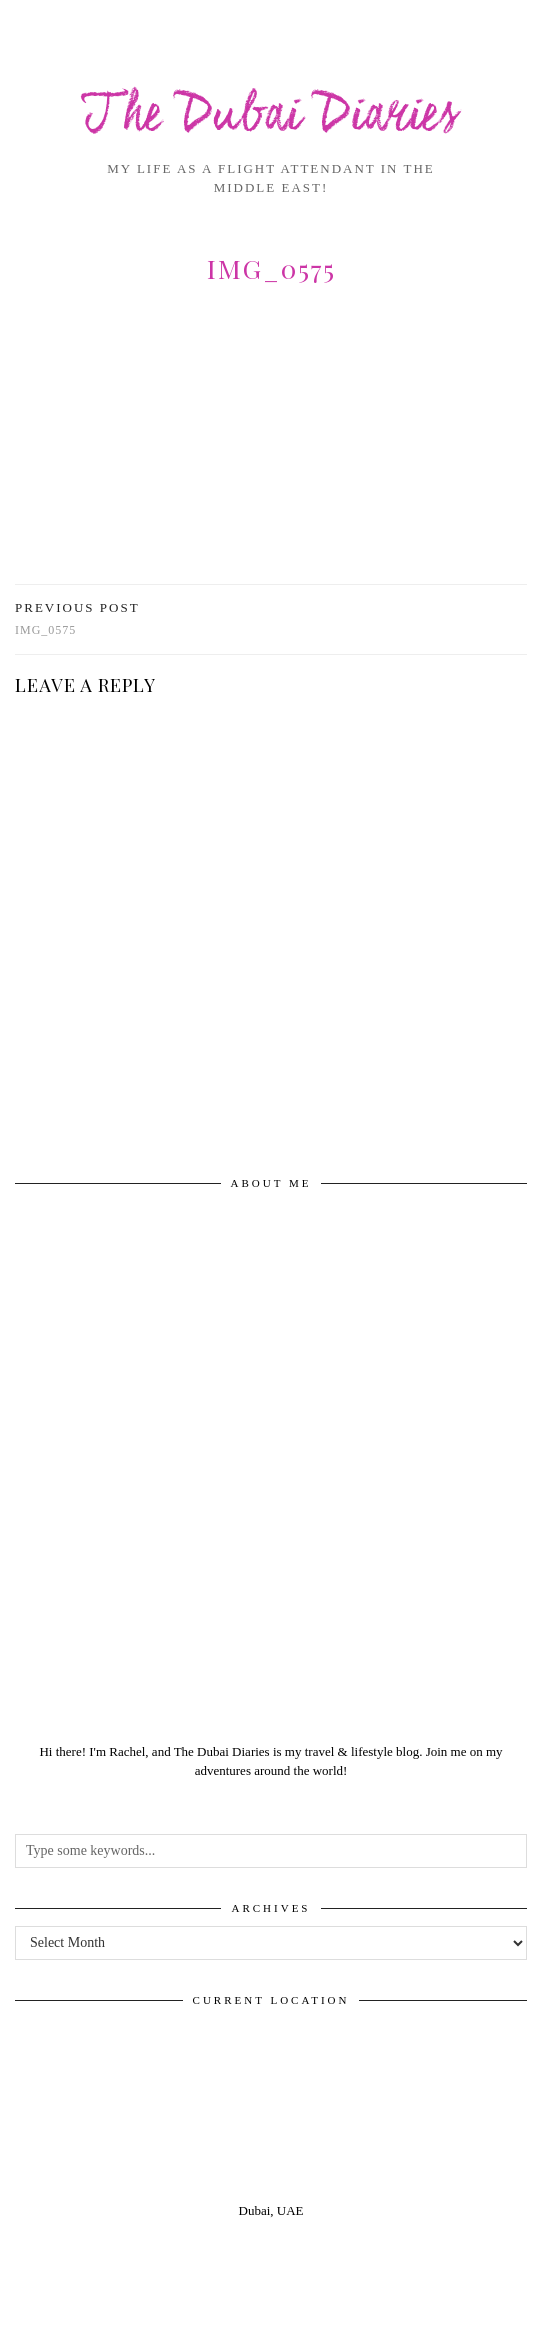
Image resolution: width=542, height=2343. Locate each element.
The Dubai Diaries (271, 116)
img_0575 (77, 618)
